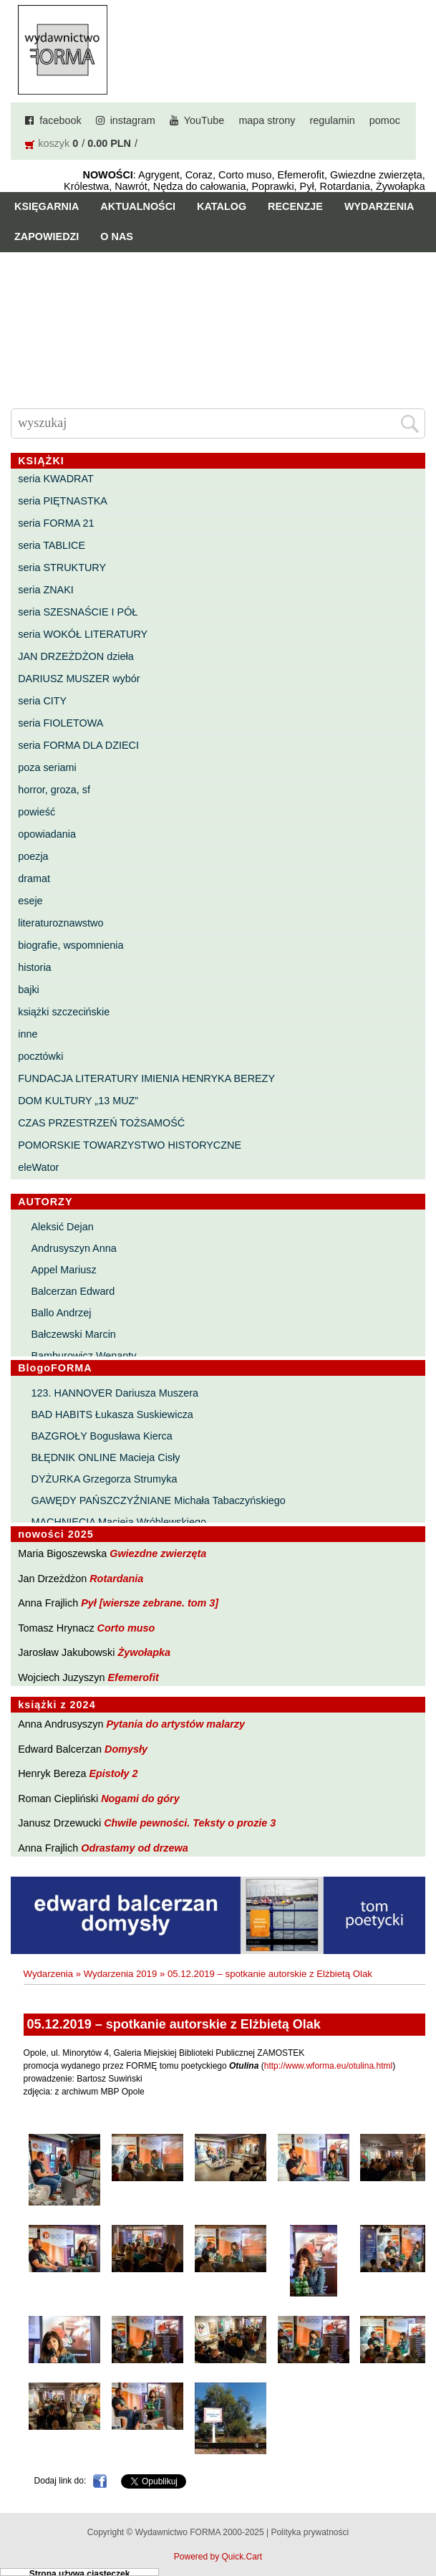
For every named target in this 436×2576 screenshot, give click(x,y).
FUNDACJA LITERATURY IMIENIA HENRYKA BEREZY (146, 1078)
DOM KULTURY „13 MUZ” (78, 1100)
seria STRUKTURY (62, 567)
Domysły (126, 1749)
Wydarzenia (379, 206)
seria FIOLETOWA (60, 723)
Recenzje (295, 206)
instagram (132, 120)
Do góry (419, 2523)
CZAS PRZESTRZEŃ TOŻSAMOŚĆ (101, 1123)
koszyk (53, 143)
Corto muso (126, 1628)
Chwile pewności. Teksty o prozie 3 (190, 1823)
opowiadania (47, 834)
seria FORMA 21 (56, 523)
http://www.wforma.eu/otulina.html (328, 2066)
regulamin (332, 120)
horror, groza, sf (54, 789)
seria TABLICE (51, 545)
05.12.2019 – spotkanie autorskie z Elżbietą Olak (270, 1973)
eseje (30, 900)
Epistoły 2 (113, 1773)
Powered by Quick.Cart (218, 2557)
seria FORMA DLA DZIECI (78, 745)
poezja (33, 856)
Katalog (221, 206)
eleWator (38, 1167)
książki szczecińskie (64, 1012)
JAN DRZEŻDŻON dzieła (76, 656)
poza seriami (47, 767)
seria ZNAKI (46, 589)
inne (27, 1034)
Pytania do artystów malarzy (175, 1724)
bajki (28, 989)
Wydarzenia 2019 (121, 1973)
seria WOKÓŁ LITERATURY (82, 634)
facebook (60, 120)
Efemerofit (133, 1677)
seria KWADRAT (56, 478)
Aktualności (137, 206)
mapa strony (266, 120)
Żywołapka (143, 1652)
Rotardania (116, 1578)
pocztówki (40, 1056)
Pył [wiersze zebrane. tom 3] (149, 1603)
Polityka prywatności (310, 2532)
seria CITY (42, 701)
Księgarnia (46, 206)
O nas (116, 236)
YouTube (204, 120)
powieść (36, 812)
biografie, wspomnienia (70, 945)
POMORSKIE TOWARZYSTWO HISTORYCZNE (129, 1145)
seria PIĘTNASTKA (62, 501)
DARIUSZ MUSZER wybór (79, 678)
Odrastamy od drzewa (134, 1848)
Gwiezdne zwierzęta (158, 1553)
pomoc (384, 120)
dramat (34, 878)
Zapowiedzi (46, 236)
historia (34, 967)
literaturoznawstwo (60, 923)
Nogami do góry (140, 1798)
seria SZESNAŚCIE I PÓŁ (77, 612)
